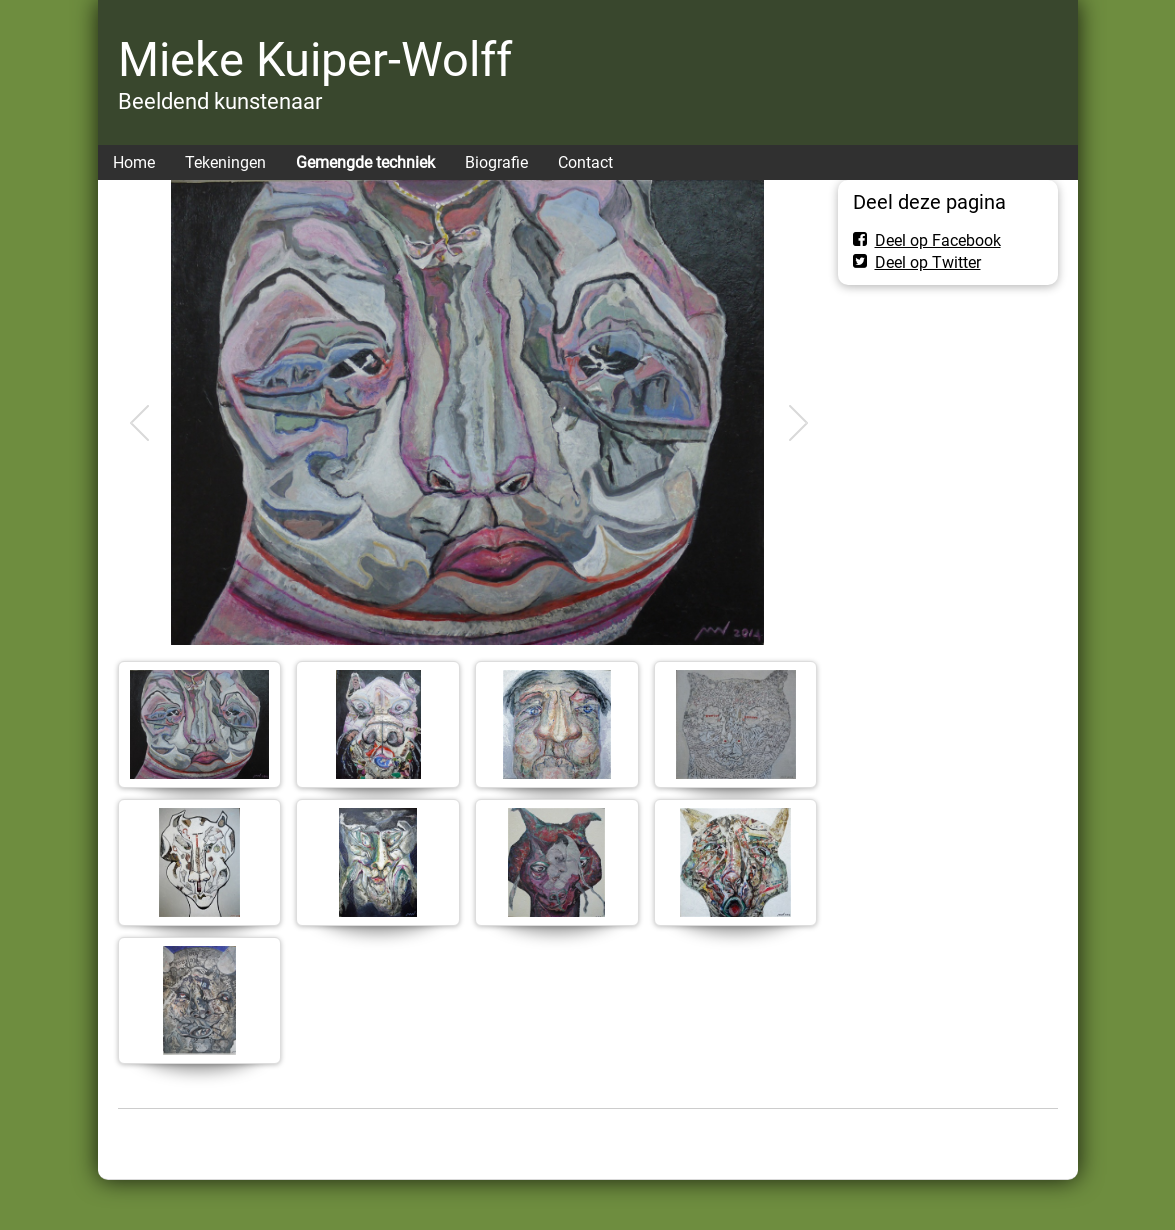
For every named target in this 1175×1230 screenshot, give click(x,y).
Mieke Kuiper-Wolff (315, 59)
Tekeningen (225, 162)
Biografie (496, 162)
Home (134, 162)
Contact (585, 162)
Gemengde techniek (365, 162)
